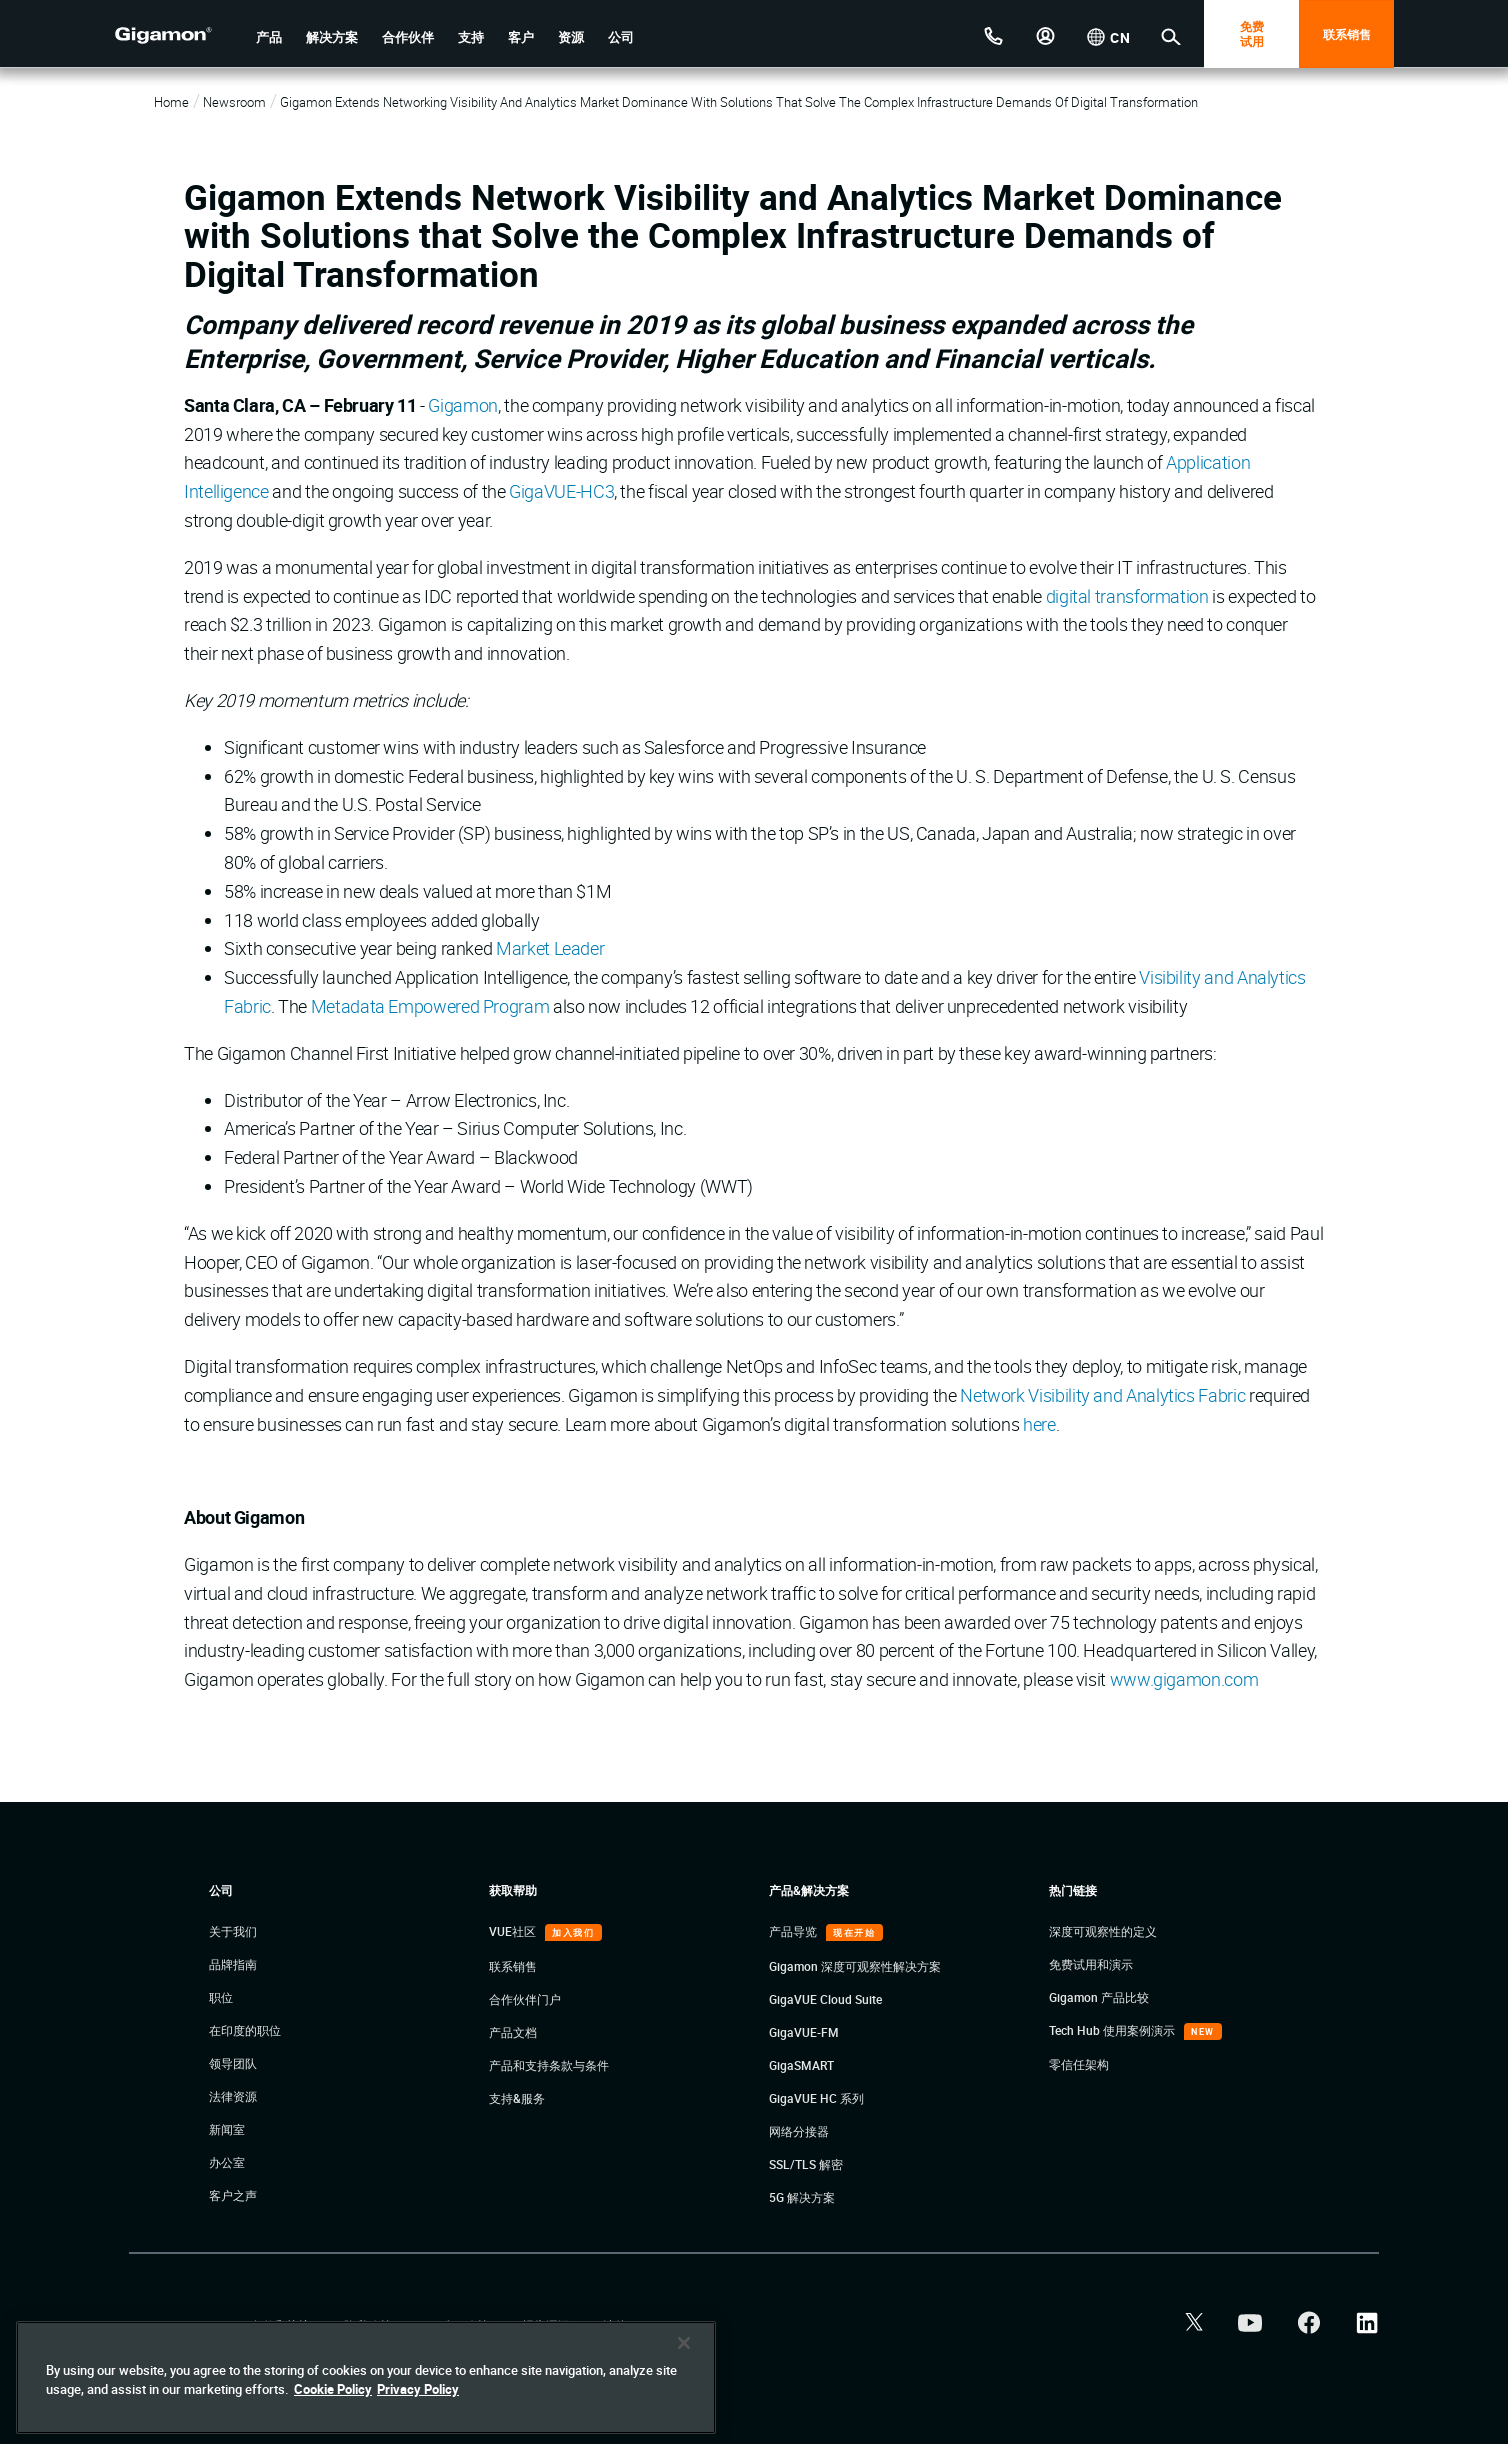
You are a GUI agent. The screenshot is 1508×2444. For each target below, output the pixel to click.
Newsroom (234, 102)
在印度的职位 (245, 2030)
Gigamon (462, 405)
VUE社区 (514, 1931)
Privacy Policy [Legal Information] (418, 2389)
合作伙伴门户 (525, 1999)
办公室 (227, 2162)
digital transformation (1127, 596)
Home (171, 102)
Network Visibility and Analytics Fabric (1102, 1395)
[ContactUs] (994, 34)
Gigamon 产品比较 (1099, 1997)
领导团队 (233, 2063)
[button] (269, 37)
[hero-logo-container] (178, 36)
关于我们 (233, 1931)
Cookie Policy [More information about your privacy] (333, 2389)
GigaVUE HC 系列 (816, 2098)
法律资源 (233, 2096)
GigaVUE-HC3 (561, 491)
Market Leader (550, 948)
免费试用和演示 (1091, 1964)
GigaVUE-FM (804, 2032)
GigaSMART (801, 2065)
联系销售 (1347, 34)
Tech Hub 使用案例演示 (1113, 2030)
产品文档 (513, 2032)
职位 (221, 1997)
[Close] (684, 2343)
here (1039, 1424)
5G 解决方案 (802, 2197)
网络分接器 (799, 2131)
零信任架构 (1079, 2064)
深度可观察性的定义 (1103, 1931)
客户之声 (233, 2195)
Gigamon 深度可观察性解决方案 (855, 1966)
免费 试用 (1252, 33)
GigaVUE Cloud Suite (825, 1999)
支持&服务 (517, 2098)
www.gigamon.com (1184, 1679)
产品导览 (794, 1931)
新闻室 (227, 2129)
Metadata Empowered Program (430, 1006)
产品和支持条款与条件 (549, 2065)
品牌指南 (233, 1964)
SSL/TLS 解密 (806, 2164)
